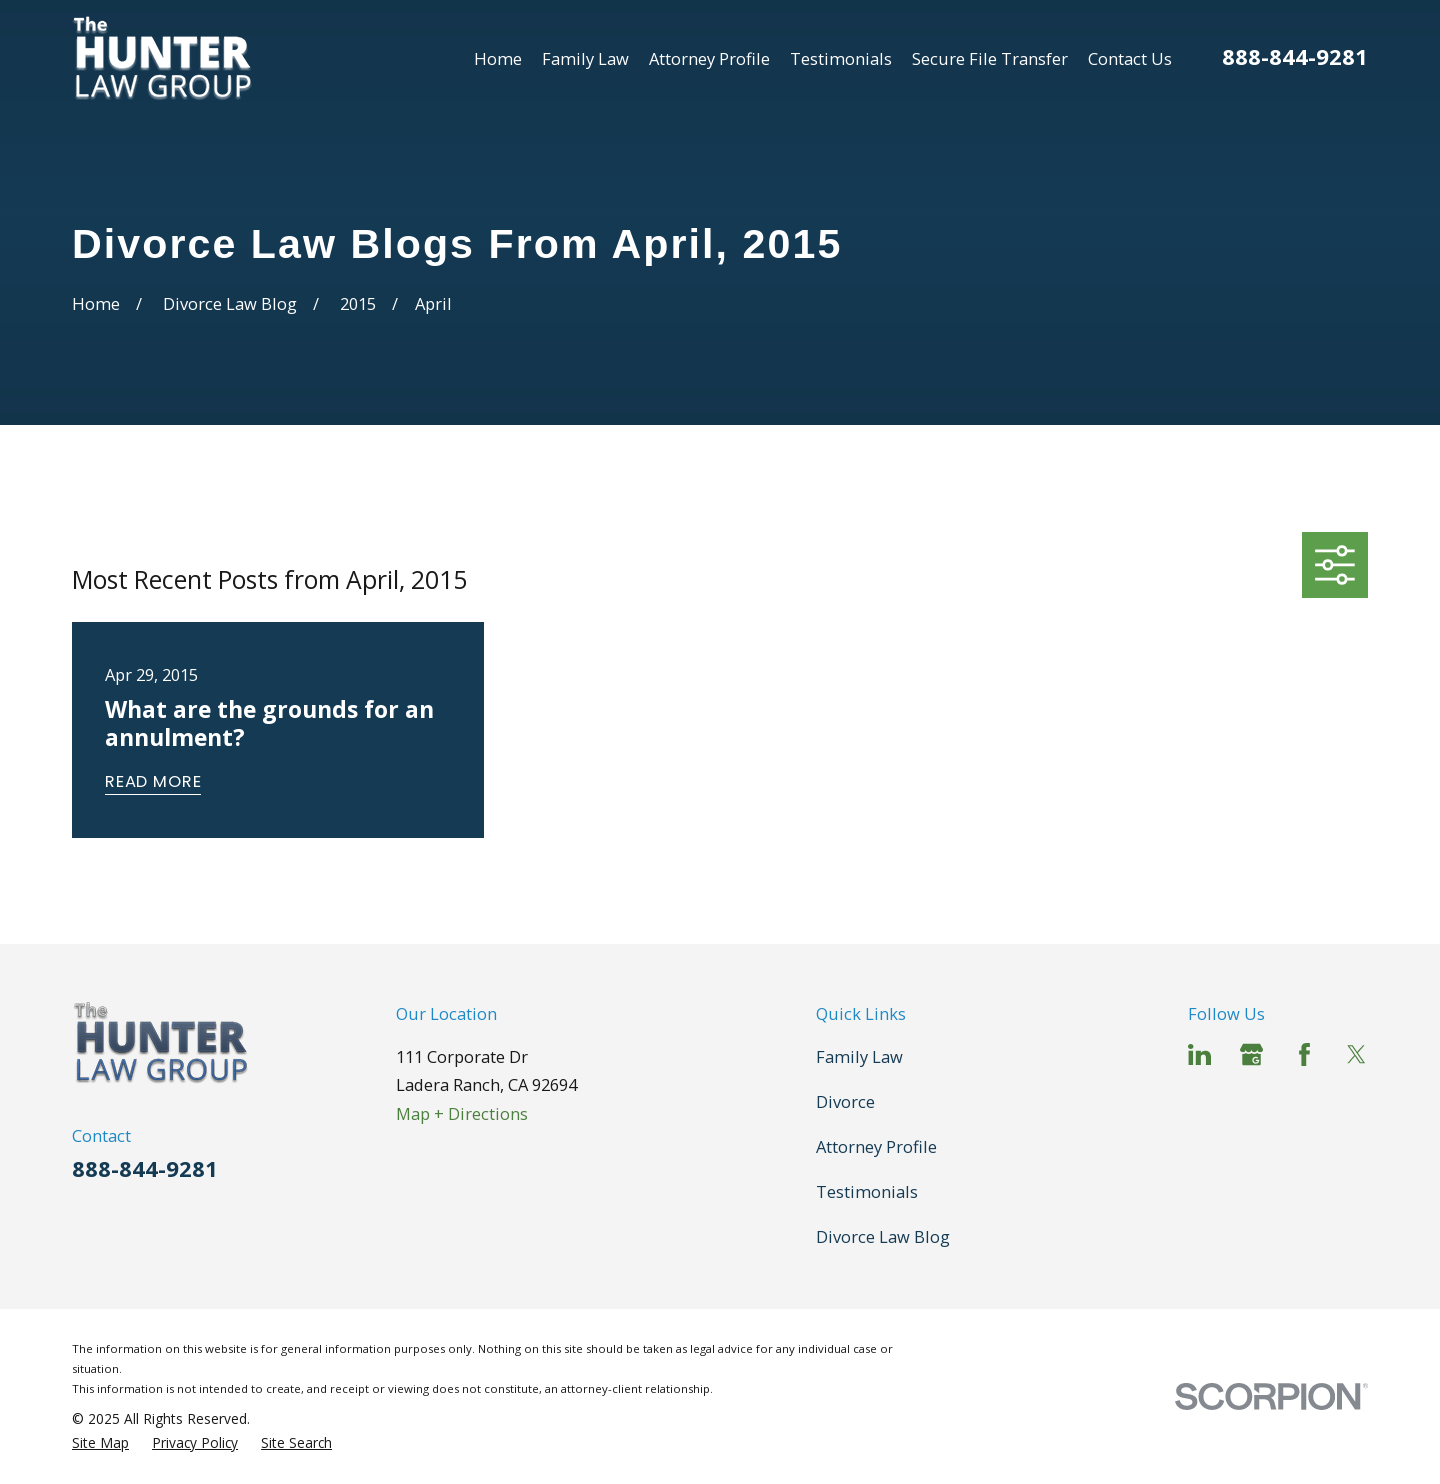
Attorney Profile (876, 1146)
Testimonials (867, 1191)
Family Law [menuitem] (585, 58)
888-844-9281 (1295, 56)
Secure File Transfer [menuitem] (990, 58)
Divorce (845, 1101)
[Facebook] (1304, 1054)
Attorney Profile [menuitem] (709, 58)
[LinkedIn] (1199, 1054)
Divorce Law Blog (883, 1236)
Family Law (859, 1056)
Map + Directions (462, 1113)
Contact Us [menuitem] (1130, 58)
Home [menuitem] (498, 58)
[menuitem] (100, 1443)
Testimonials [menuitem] (841, 58)
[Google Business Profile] (1251, 1054)
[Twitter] (1356, 1054)
